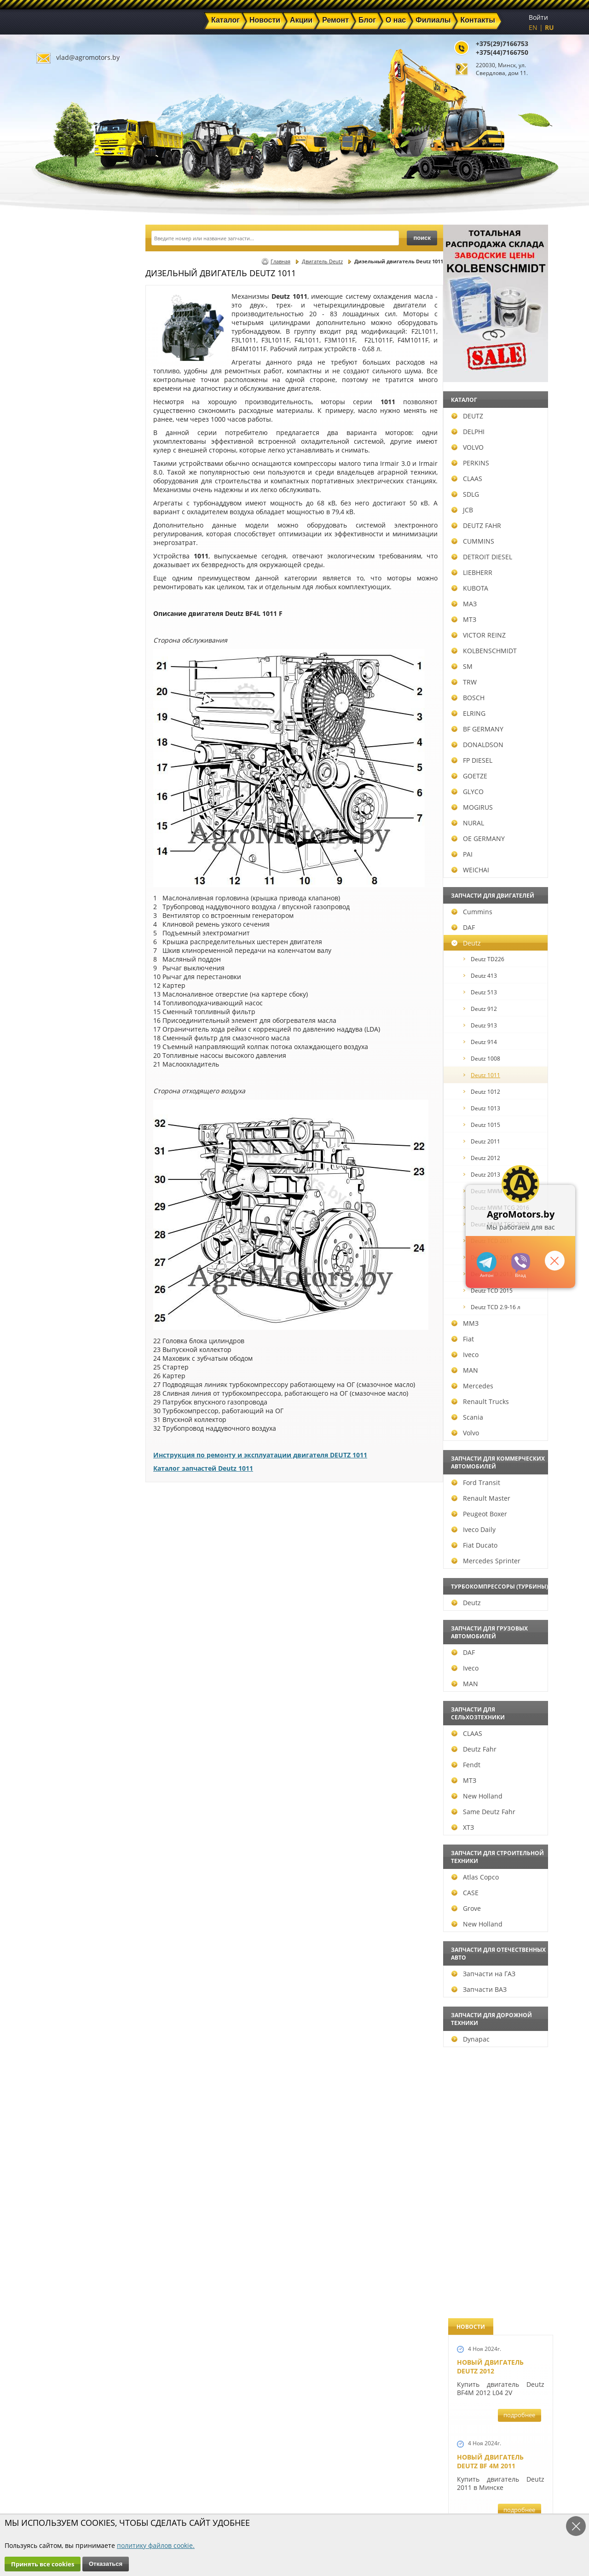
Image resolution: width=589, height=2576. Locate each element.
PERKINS (63, 462)
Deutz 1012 (74, 1092)
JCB (55, 509)
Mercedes (65, 1385)
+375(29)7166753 (502, 43)
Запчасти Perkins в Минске (492, 1127)
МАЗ (56, 603)
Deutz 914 (73, 1042)
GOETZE (62, 776)
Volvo (58, 1432)
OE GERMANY (71, 838)
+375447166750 (487, 1262)
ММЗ (57, 1323)
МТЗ (56, 619)
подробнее (519, 321)
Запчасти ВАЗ (71, 1989)
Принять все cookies (42, 2564)
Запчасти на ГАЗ (76, 1973)
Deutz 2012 (74, 1158)
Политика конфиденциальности (203, 2512)
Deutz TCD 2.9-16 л (84, 1307)
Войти (538, 17)
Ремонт (189, 2477)
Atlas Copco (68, 1877)
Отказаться (105, 2563)
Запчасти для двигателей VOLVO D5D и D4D (498, 587)
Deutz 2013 (74, 1174)
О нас (186, 2488)
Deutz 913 (73, 1025)
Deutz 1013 (74, 1108)
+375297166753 (521, 1263)
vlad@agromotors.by (88, 57)
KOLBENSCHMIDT (77, 650)
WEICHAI (63, 869)
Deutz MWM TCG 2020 (89, 1191)
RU (549, 27)
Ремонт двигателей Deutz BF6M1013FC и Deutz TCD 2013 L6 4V (494, 850)
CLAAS (59, 478)
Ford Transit (68, 1482)
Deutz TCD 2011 (80, 1241)
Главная (280, 261)
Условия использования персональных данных (291, 2512)
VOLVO (60, 447)
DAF (56, 927)
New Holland (69, 1796)
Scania (60, 1417)
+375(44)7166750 (502, 52)
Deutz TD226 (76, 959)
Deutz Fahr (66, 1749)
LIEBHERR (64, 572)
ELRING (61, 713)
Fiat (55, 1338)
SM (54, 666)
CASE (57, 1892)
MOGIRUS (65, 807)
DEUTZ (60, 416)
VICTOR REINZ (71, 635)
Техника (272, 2477)
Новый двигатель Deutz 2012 (490, 273)
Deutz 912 (73, 1009)
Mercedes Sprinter (78, 1560)
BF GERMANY (70, 729)
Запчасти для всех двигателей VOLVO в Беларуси (494, 978)
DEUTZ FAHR (69, 525)
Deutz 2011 (74, 1141)
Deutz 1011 (74, 1075)
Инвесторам (279, 2498)
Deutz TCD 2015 (80, 1290)
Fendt (58, 1764)
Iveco (57, 1354)
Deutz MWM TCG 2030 (89, 1224)
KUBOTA (62, 588)
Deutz (59, 943)
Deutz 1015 (74, 1125)
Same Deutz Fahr (76, 1811)
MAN (57, 1370)
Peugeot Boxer (72, 1513)
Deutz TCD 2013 (80, 1274)
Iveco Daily (66, 1529)
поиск (422, 237)
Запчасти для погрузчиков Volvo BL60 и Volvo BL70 (493, 1364)
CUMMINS (65, 541)
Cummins (64, 911)
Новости (190, 2467)
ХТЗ (55, 1827)
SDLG (58, 494)
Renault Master (73, 1498)
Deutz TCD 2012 (80, 1257)
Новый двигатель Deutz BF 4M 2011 (490, 368)
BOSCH (60, 697)
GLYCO (60, 791)
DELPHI (60, 431)
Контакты (192, 2498)
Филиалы (274, 2488)
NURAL (60, 822)
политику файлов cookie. (156, 2545)
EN (533, 27)
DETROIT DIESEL (74, 556)
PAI (54, 854)
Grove (59, 1908)
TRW (56, 682)
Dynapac (63, 2039)
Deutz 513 (73, 992)
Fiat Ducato (67, 1545)
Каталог (271, 2456)
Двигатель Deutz (322, 261)
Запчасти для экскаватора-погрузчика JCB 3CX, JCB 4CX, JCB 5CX (499, 470)
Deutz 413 (73, 976)
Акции (269, 2467)
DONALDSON (70, 744)
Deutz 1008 (74, 1058)
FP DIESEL (64, 760)
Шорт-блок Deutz (488, 706)
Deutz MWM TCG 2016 (89, 1208)
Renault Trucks (73, 1401)
